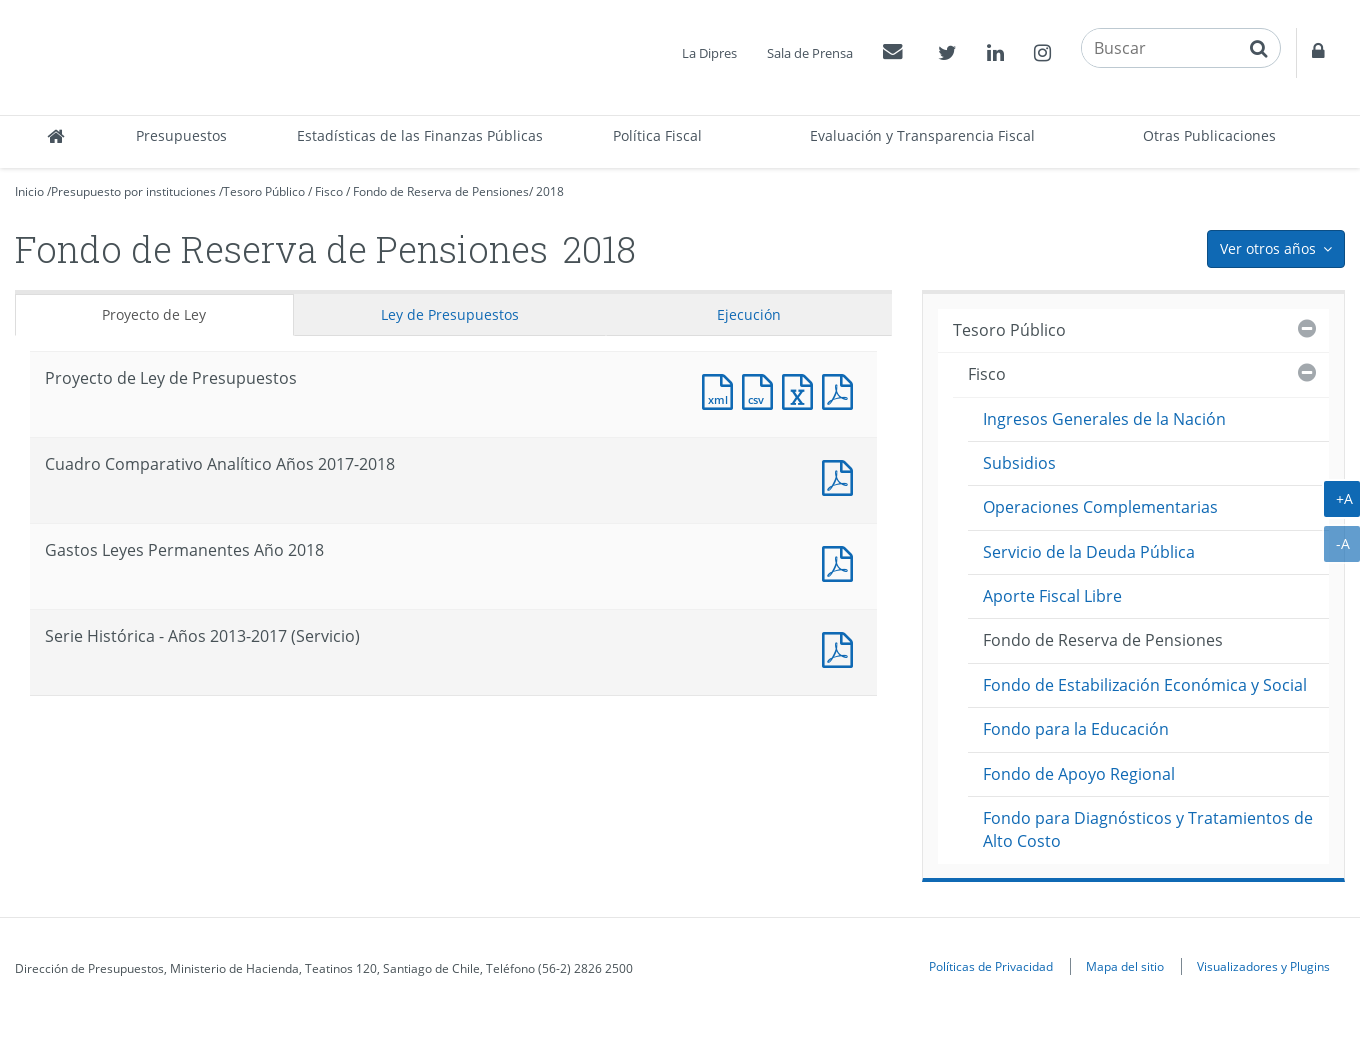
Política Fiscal (657, 135)
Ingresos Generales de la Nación (1104, 419)
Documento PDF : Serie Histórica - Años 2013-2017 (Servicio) (842, 647)
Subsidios (1019, 463)
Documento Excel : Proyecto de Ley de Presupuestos (802, 389)
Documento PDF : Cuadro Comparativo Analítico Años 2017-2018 (842, 475)
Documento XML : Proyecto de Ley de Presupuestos (722, 389)
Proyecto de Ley (154, 314)
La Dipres (709, 53)
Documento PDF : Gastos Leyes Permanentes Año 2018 (842, 561)
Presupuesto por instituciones (133, 191)
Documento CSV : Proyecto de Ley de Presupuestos (762, 389)
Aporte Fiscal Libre (1052, 596)
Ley (450, 314)
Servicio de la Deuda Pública (1089, 552)
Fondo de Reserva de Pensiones (441, 191)
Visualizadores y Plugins (1263, 966)
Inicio (29, 191)
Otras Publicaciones (1209, 135)
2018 (550, 191)
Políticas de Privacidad (991, 966)
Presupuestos (181, 135)
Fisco (329, 191)
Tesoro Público (264, 191)
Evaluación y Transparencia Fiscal (922, 135)
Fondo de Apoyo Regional (1079, 774)
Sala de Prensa (810, 53)
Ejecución (749, 314)
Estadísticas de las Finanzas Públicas (420, 135)
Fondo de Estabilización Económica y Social (1145, 685)
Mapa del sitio (1125, 966)
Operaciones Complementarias (1100, 507)
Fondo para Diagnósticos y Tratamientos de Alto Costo (1148, 829)
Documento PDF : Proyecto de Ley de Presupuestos (842, 389)
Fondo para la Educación (1076, 729)
